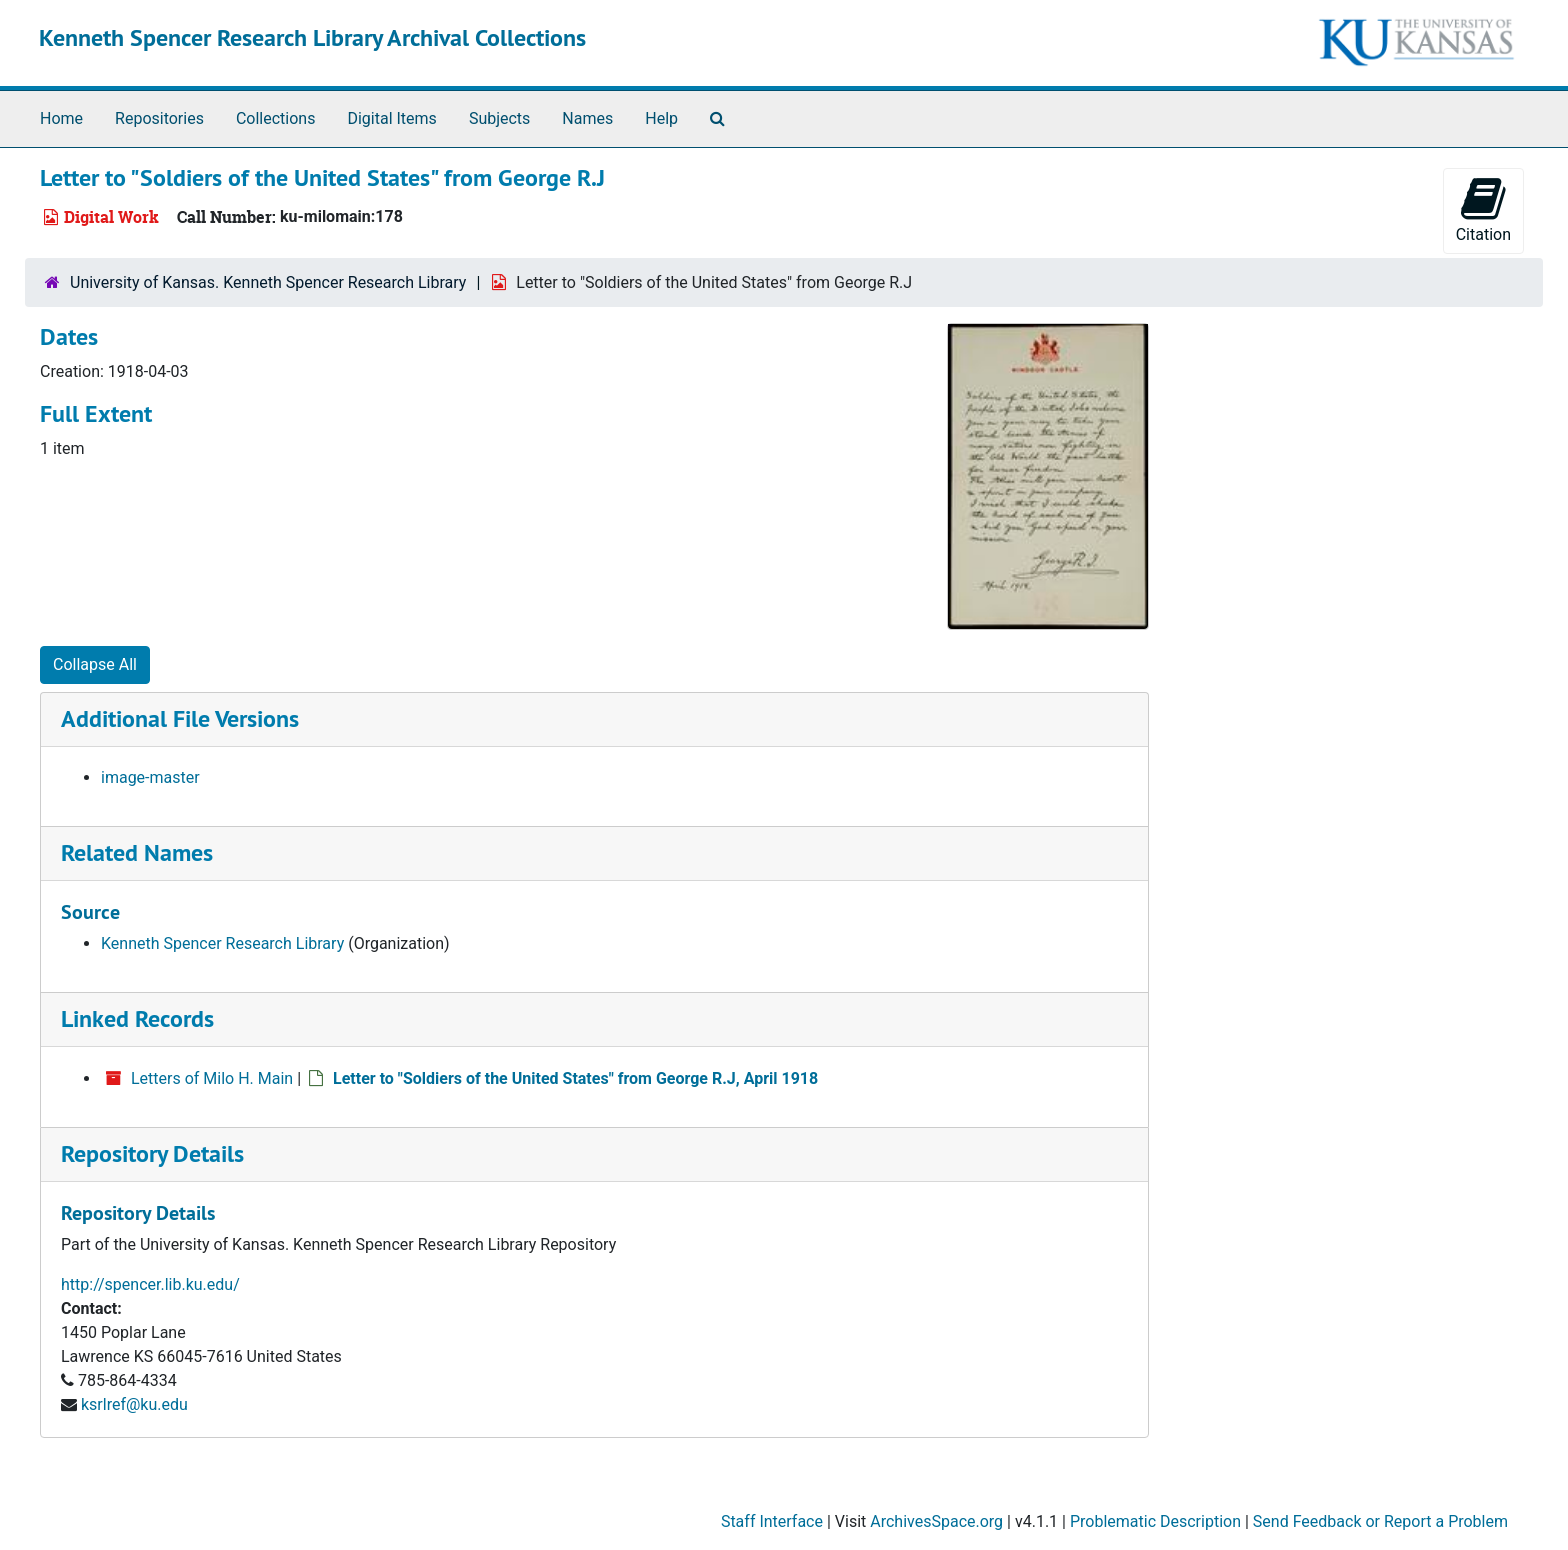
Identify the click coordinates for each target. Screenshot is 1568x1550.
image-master (150, 777)
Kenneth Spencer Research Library (222, 943)
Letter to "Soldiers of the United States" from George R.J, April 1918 (575, 1078)
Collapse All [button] (95, 664)
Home (61, 118)
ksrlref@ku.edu (134, 1404)
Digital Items (391, 118)
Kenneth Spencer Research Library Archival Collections (312, 37)
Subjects (499, 118)
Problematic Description (1155, 1521)
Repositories (159, 118)
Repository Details (152, 1153)
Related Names (137, 852)
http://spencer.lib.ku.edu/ (150, 1284)
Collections (276, 118)
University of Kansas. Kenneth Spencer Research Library (268, 282)
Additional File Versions (180, 718)
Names (587, 118)
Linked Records (137, 1018)
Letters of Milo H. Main (212, 1078)
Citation (1483, 209)
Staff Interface (772, 1521)
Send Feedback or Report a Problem (1380, 1521)
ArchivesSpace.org (936, 1521)
